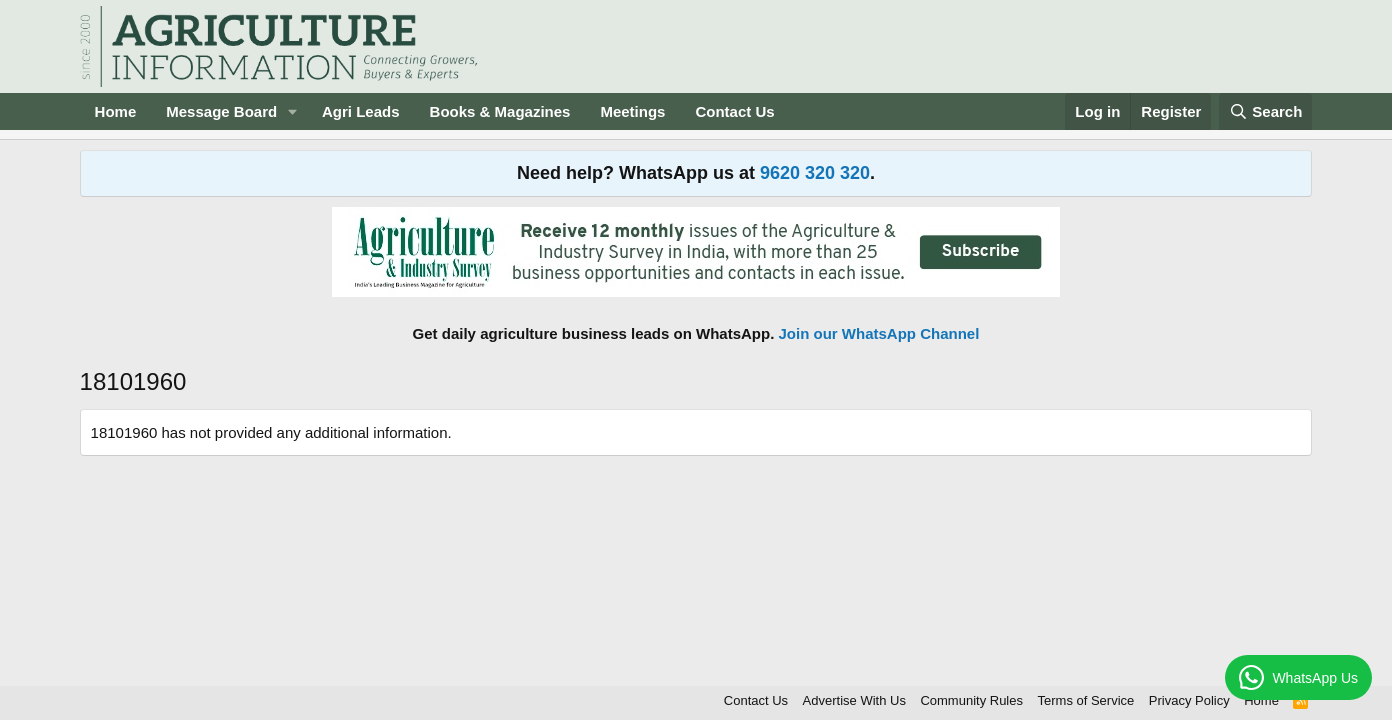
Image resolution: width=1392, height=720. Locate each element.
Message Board (221, 111)
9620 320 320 (815, 173)
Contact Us (734, 111)
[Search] (1266, 111)
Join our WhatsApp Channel (879, 333)
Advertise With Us (854, 700)
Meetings (632, 111)
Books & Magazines (500, 111)
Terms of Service (1086, 700)
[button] (293, 111)
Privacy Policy (1189, 700)
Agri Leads (361, 111)
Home (116, 111)
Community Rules (971, 700)
